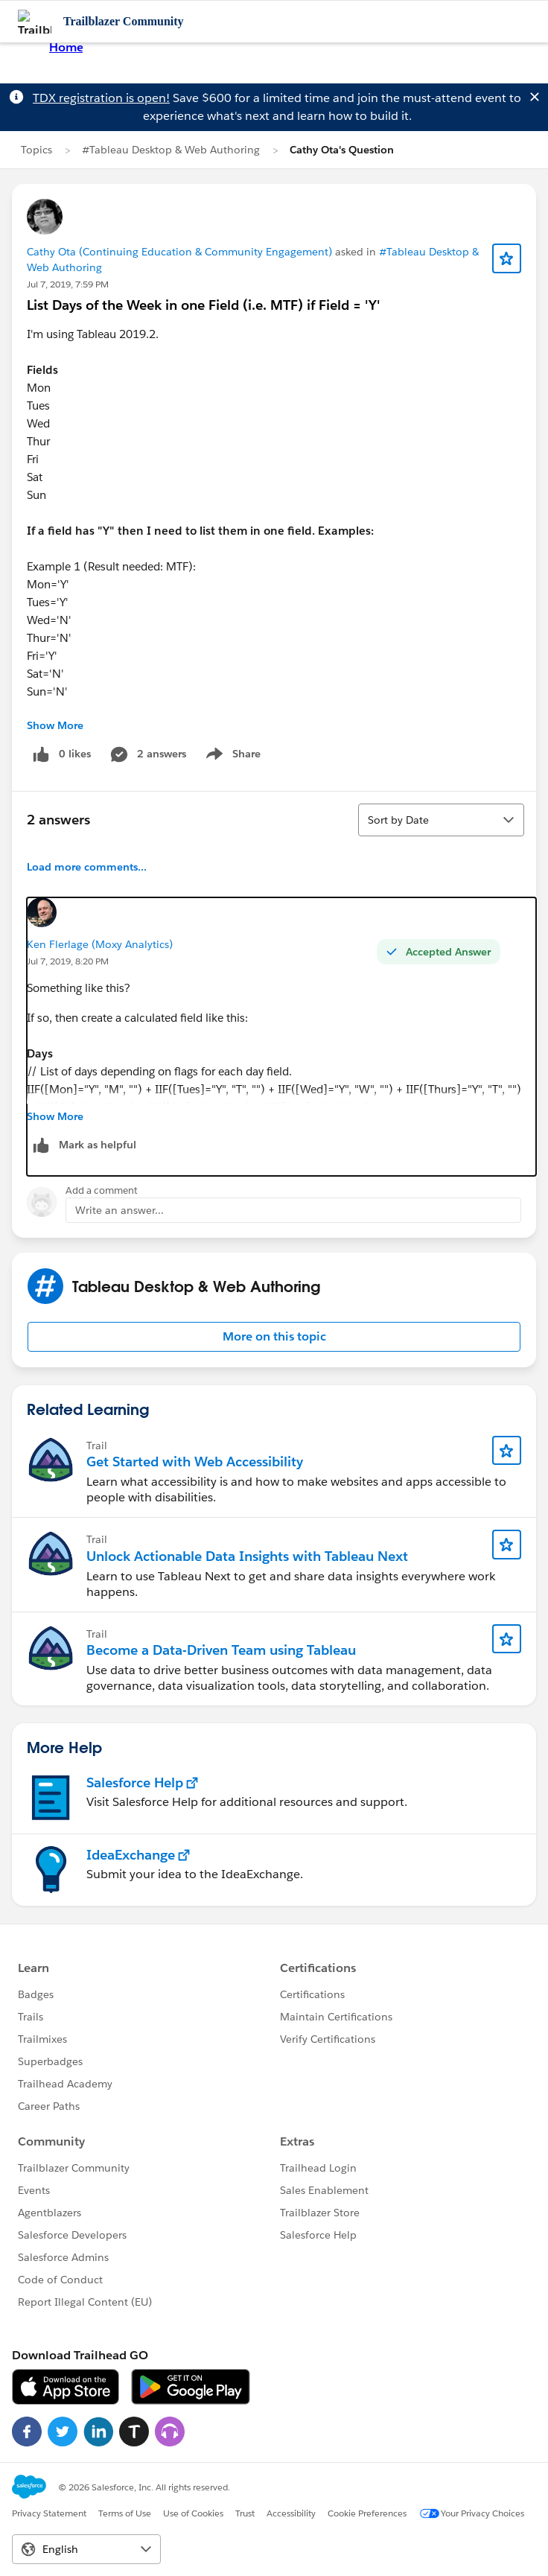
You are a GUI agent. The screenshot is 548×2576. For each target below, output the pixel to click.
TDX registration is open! (101, 98)
